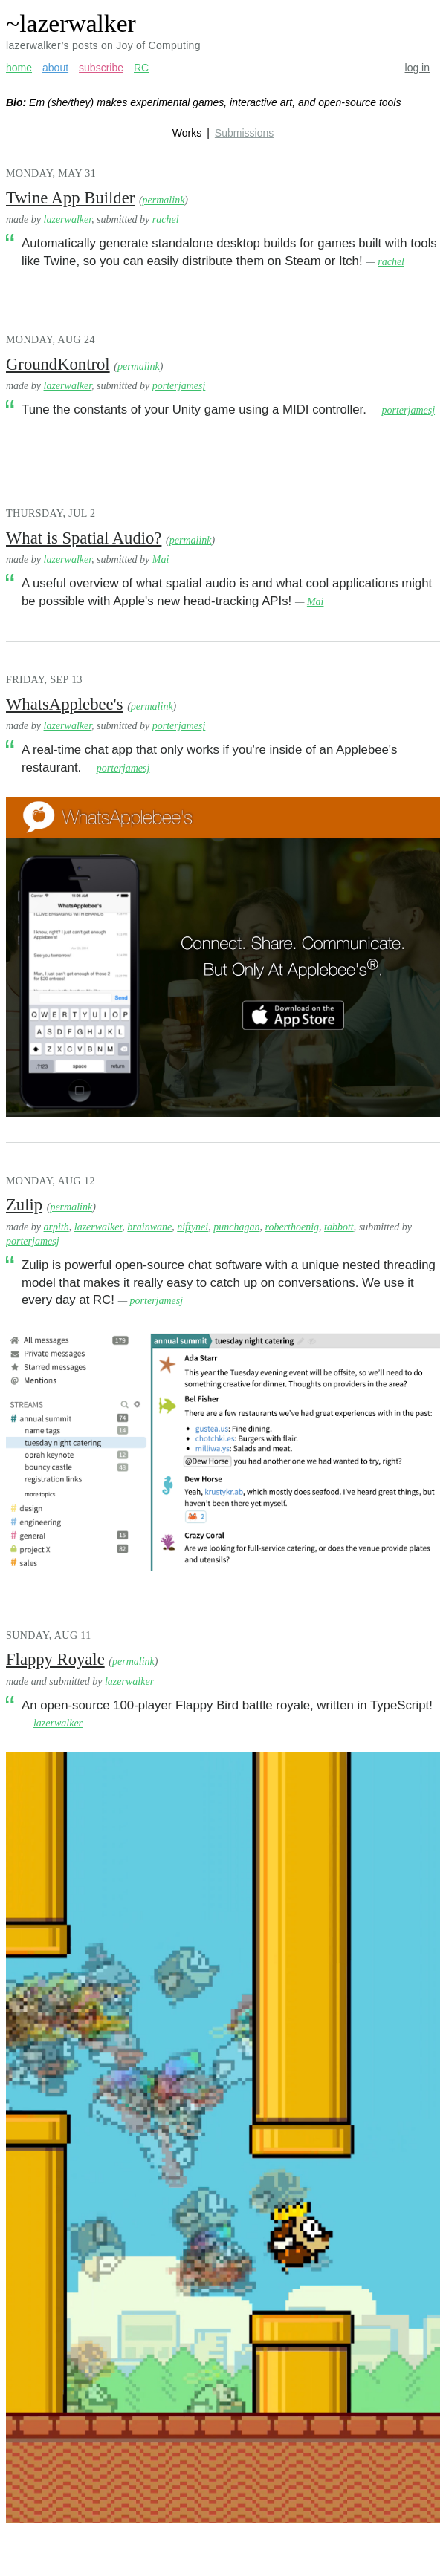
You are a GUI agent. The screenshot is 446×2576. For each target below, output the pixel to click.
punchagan (236, 1227)
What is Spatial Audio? (83, 538)
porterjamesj (179, 385)
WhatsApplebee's (64, 704)
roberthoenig (292, 1227)
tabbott (339, 1227)
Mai (160, 559)
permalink (164, 200)
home (19, 68)
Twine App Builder (70, 198)
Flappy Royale (55, 1659)
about (55, 68)
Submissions (244, 133)
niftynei (192, 1227)
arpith (56, 1227)
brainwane (149, 1227)
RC (141, 68)
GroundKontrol (58, 364)
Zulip (24, 1205)
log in (417, 68)
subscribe (101, 68)
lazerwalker (68, 219)
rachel (165, 219)
